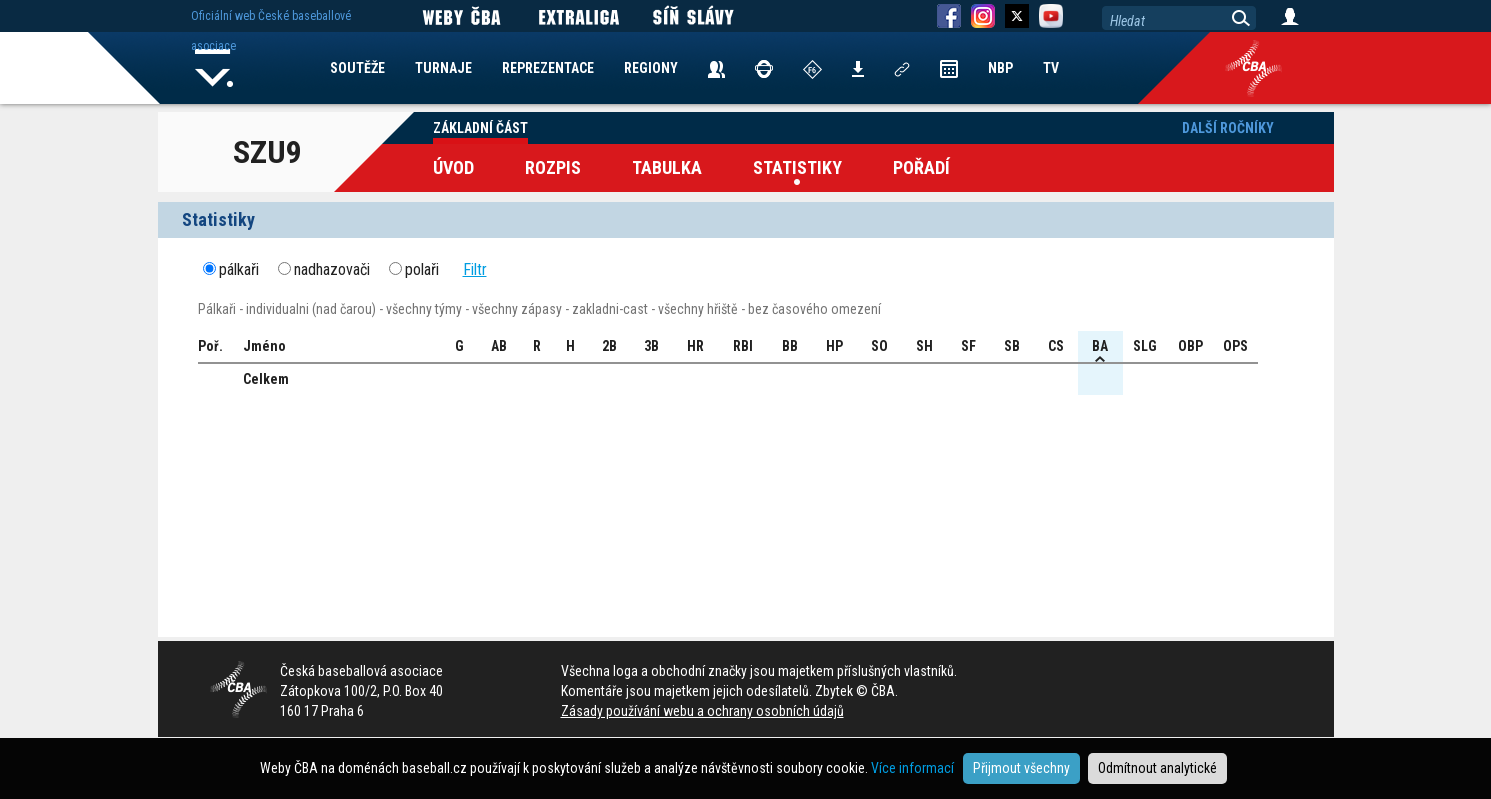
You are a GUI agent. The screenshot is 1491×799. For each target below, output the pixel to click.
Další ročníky (1228, 128)
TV (1051, 68)
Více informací (912, 768)
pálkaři (239, 269)
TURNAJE (443, 68)
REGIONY (651, 68)
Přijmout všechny (1021, 768)
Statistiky (797, 167)
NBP (1000, 68)
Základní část (480, 128)
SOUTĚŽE (357, 68)
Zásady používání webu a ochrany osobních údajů (702, 711)
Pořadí (921, 167)
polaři (422, 269)
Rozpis (553, 167)
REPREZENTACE (548, 68)
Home (215, 68)
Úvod (453, 167)
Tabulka (667, 167)
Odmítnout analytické (1157, 768)
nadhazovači (332, 269)
